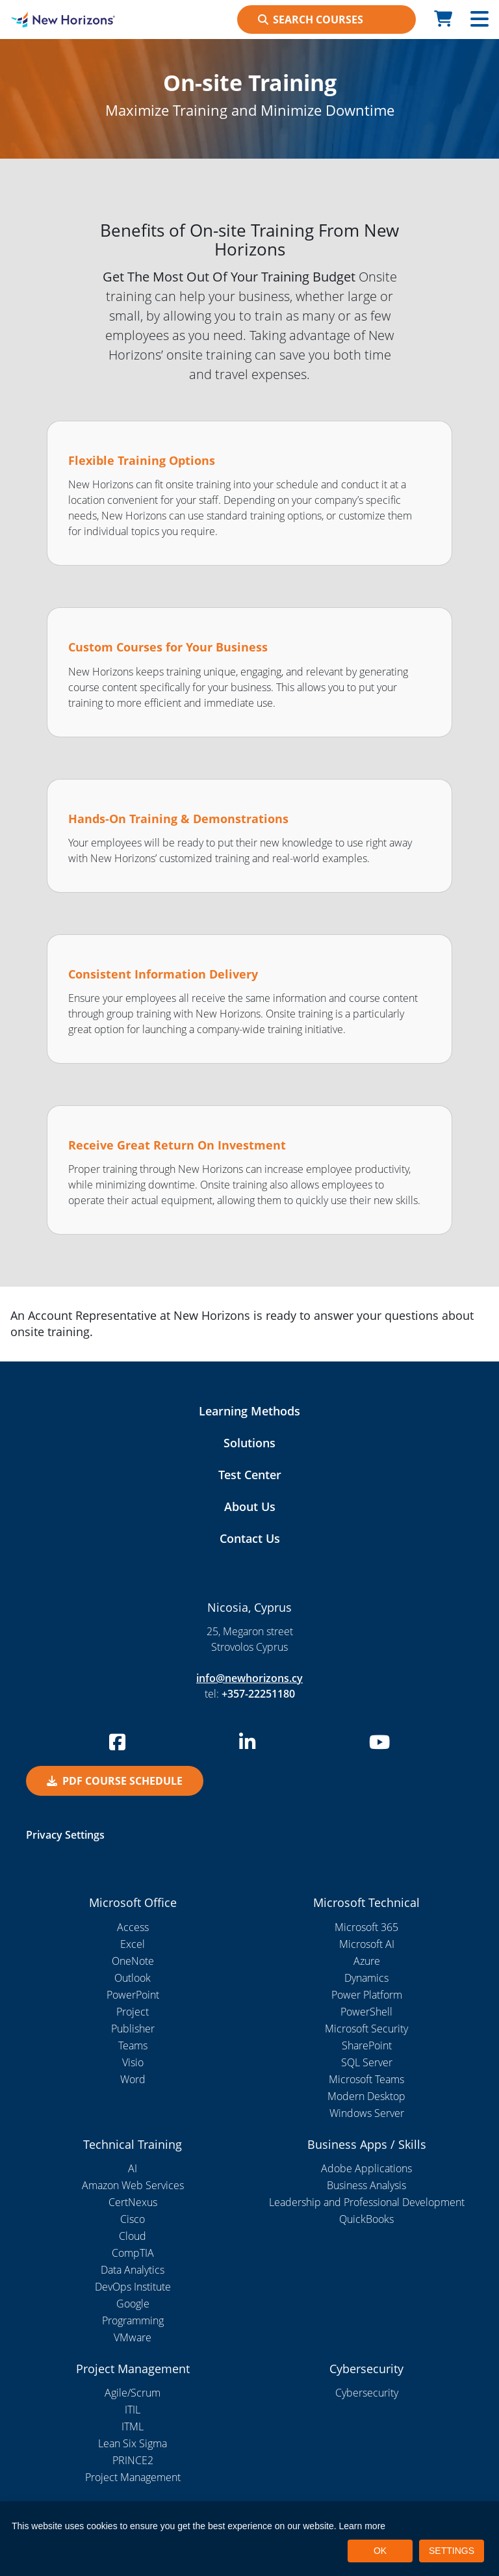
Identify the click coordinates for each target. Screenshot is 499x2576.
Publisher (133, 2028)
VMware (132, 2337)
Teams (132, 2045)
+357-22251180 (258, 1694)
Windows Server (366, 2113)
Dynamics (366, 1978)
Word (133, 2079)
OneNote (133, 1961)
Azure (366, 1961)
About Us (249, 1506)
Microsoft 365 (366, 1927)
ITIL (132, 2409)
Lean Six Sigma (132, 2443)
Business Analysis (366, 2185)
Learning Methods (249, 1411)
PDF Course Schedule (115, 1781)
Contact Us (250, 1538)
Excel (132, 1944)
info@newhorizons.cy (249, 1678)
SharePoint (367, 2045)
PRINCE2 (132, 2460)
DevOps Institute (133, 2287)
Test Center (249, 1474)
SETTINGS (451, 2550)
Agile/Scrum (132, 2392)
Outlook (132, 1978)
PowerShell (366, 2011)
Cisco (132, 2219)
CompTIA (133, 2253)
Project (132, 2011)
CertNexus (133, 2202)
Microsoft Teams (366, 2079)
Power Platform (366, 1995)
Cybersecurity (366, 2392)
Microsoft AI (366, 1944)
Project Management (133, 2477)
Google (132, 2303)
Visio (133, 2062)
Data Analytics (132, 2270)
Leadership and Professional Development (367, 2202)
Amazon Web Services (133, 2185)
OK (380, 2550)
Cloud (132, 2236)
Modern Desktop (366, 2096)
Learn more (362, 2526)
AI (132, 2168)
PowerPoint (133, 1995)
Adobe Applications (366, 2168)
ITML (133, 2426)
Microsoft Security (366, 2028)
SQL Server (366, 2062)
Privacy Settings (65, 1835)
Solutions (249, 1443)
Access (133, 1927)
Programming (133, 2320)
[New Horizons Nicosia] (62, 19)
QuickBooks (366, 2219)
